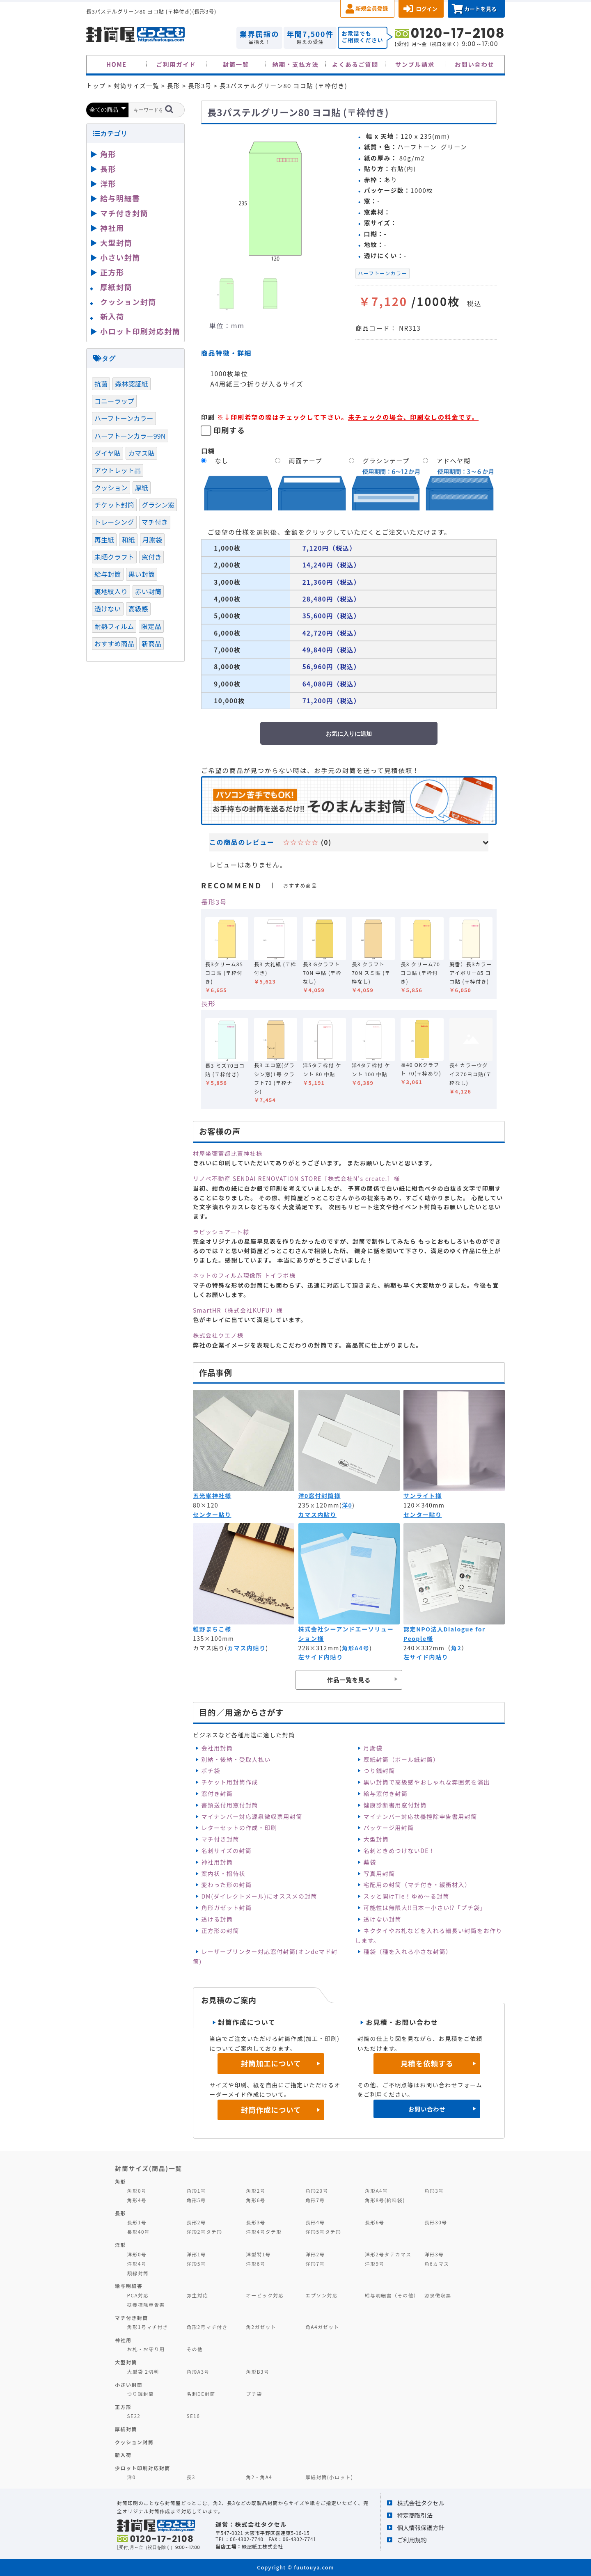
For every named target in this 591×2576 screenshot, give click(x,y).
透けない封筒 (382, 1919)
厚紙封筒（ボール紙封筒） (402, 1759)
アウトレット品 (117, 470)
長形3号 (214, 902)
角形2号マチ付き (206, 2326)
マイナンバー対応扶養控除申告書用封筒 (420, 1816)
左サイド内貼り (320, 1657)
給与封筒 (107, 574)
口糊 (208, 450)
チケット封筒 (114, 505)
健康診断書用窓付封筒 (395, 1805)
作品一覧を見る (349, 1679)
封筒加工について (271, 2063)
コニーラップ (114, 401)
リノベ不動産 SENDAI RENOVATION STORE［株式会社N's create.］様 (296, 1178)
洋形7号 (315, 2263)
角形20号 (316, 2190)
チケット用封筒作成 (229, 1782)
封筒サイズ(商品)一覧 (148, 2168)
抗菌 (101, 384)
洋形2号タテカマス (388, 2254)
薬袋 (370, 1862)
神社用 (112, 227)
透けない (107, 608)
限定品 (151, 626)
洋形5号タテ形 (323, 2231)
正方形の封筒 (220, 1930)
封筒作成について (271, 2110)
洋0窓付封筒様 (319, 1496)
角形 (108, 154)
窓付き (151, 557)
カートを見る (480, 9)
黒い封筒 (141, 574)
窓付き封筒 (217, 1793)
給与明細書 (120, 198)
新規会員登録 (371, 8)
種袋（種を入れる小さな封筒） (408, 1951)
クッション (111, 487)
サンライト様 (422, 1496)
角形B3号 (257, 2371)
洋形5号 (196, 2263)
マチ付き (155, 522)
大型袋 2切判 (143, 2371)
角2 (456, 1648)
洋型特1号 (258, 2254)
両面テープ (305, 460)
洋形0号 (137, 2254)
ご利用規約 (412, 2539)
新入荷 (112, 316)
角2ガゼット (261, 2326)
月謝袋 (373, 1748)
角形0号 (137, 2190)
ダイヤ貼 (107, 453)
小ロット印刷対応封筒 (140, 331)
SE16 (193, 2415)
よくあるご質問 (355, 64)
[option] (275, 198)
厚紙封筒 (116, 286)
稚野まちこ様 (212, 1629)
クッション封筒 (128, 301)
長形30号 (435, 2222)
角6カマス (436, 2263)
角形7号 (315, 2199)
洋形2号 (315, 2254)
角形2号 (255, 2190)
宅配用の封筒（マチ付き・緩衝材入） (417, 1885)
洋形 (108, 183)
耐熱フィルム (114, 626)
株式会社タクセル (420, 2502)
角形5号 (196, 2199)
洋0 (347, 1505)
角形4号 (137, 2199)
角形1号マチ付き (147, 2326)
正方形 (112, 272)
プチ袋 (254, 2393)
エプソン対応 (321, 2295)
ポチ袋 (210, 1770)
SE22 (134, 2415)
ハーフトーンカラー (382, 273)
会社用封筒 (217, 1748)
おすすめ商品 (114, 643)
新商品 (151, 643)
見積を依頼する (427, 2063)
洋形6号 (255, 2263)
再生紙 (104, 539)
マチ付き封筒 (220, 1839)
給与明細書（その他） (392, 2295)
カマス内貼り (317, 1514)
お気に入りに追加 (349, 733)
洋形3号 (434, 2254)
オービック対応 (265, 2295)
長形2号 (196, 2222)
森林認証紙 (131, 384)
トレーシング (114, 522)
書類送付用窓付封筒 (229, 1805)
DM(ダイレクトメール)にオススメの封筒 (259, 1896)
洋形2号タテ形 (204, 2231)
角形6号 (255, 2199)
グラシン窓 (158, 505)
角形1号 (196, 2190)
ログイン (427, 9)
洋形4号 (137, 2263)
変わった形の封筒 (226, 1885)
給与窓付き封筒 (386, 1793)
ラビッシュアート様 (221, 1232)
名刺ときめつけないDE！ (399, 1850)
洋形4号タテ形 (264, 2231)
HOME (116, 64)
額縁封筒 (138, 2272)
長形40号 (138, 2231)
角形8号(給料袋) (385, 2199)
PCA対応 (138, 2295)
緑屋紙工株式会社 (262, 2546)
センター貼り (212, 1514)
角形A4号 (355, 1648)
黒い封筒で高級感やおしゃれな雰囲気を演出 (427, 1782)
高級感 (138, 608)
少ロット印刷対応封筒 (142, 2467)
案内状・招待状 (223, 1873)
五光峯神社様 (212, 1496)
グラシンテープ (386, 460)
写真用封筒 (379, 1873)
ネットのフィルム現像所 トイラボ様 (244, 1275)
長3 (190, 2476)
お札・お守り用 (146, 2348)
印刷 (208, 416)
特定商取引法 (415, 2515)
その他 (194, 2348)
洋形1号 (196, 2254)
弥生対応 (197, 2295)
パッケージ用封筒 (389, 1827)
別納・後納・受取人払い (235, 1759)
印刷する (229, 430)
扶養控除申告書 (146, 2304)
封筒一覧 (235, 64)
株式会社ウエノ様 (218, 1335)
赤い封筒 (148, 591)
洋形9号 (374, 2263)
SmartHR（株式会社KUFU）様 (238, 1310)
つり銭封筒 (379, 1770)
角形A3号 (197, 2371)
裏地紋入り (111, 591)
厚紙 (141, 487)
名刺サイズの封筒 (226, 1850)
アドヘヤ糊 (453, 460)
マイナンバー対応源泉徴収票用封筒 (251, 1816)
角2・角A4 (259, 2476)
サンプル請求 (415, 64)
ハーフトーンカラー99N (130, 436)
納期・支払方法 (296, 64)
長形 (208, 1003)
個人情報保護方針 (420, 2527)
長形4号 (315, 2222)
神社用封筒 (217, 1862)
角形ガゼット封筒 (226, 1907)
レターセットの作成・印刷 (239, 1827)
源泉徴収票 (437, 2295)
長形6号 (374, 2222)
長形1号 (137, 2222)
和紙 (128, 539)
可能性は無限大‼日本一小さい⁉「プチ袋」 (425, 1907)
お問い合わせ (475, 64)
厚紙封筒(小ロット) (329, 2476)
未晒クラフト (114, 557)
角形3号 (434, 2190)
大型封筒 (376, 1839)
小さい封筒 (120, 257)
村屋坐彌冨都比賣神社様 (227, 1153)
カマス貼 (141, 453)
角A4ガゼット (322, 2326)
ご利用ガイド (176, 64)
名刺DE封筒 (200, 2393)
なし (222, 460)
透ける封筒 (217, 1919)
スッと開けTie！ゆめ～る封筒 (406, 1896)
